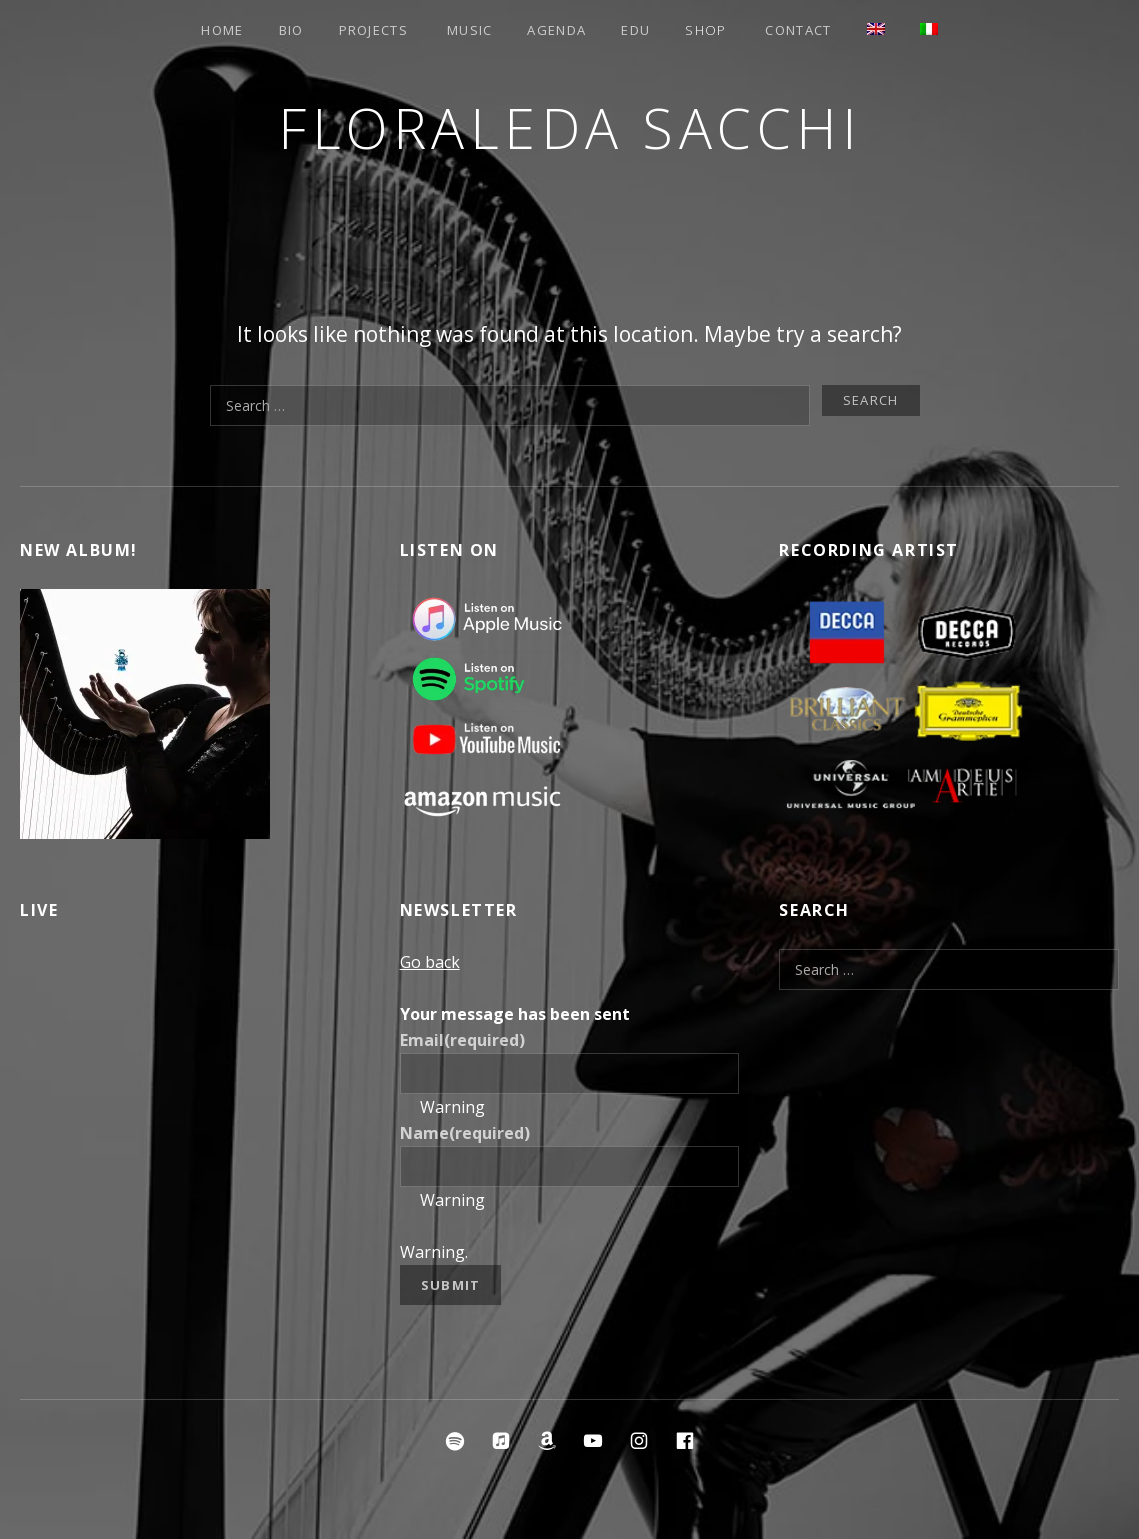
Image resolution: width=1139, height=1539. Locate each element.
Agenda (556, 30)
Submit (451, 1285)
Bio (291, 30)
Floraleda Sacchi (569, 127)
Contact (798, 30)
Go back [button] (430, 962)
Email (462, 1040)
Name (465, 1133)
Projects (373, 30)
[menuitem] (876, 29)
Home (222, 30)
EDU (635, 30)
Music (470, 30)
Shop (705, 30)
